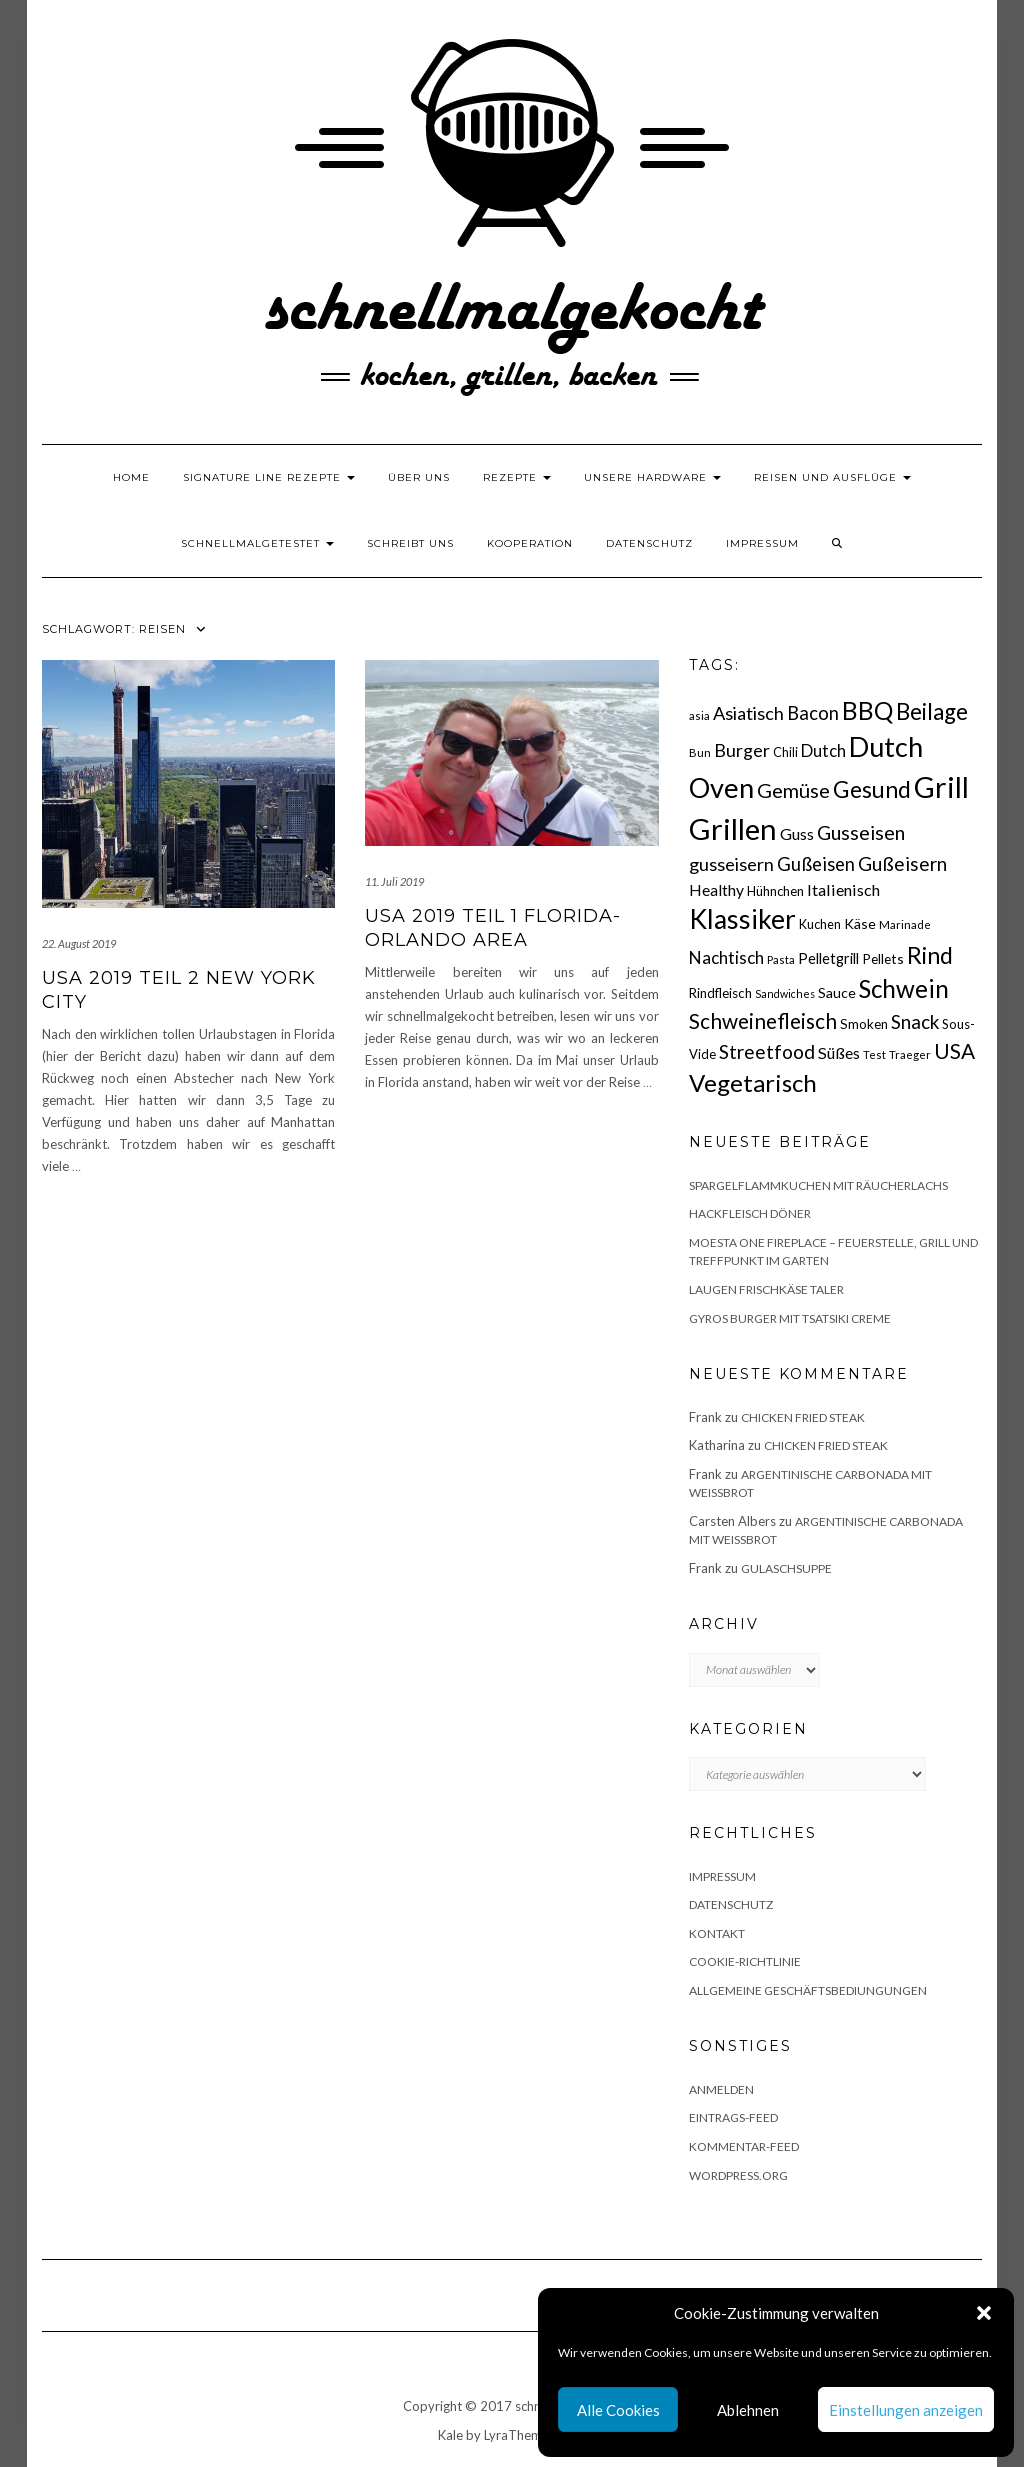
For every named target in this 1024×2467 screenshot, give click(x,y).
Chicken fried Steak (803, 1417)
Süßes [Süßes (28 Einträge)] (839, 1052)
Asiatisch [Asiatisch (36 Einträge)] (748, 713)
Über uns (419, 477)
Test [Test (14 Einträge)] (874, 1054)
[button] (984, 2313)
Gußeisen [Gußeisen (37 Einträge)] (816, 864)
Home (131, 477)
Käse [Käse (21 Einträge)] (860, 923)
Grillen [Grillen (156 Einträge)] (733, 828)
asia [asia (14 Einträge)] (699, 715)
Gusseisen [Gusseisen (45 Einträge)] (861, 832)
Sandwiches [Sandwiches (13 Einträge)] (785, 993)
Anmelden (721, 2089)
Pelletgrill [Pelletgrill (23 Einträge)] (828, 958)
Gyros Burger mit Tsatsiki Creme (790, 1318)
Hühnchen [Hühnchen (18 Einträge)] (775, 891)
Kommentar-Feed (744, 2146)
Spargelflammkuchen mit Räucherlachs (818, 1185)
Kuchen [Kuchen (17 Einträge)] (820, 924)
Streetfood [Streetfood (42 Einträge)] (767, 1051)
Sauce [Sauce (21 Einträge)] (837, 992)
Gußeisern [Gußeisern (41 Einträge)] (902, 863)
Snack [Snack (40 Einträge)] (915, 1021)
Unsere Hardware (652, 477)
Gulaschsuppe (786, 1568)
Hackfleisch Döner (750, 1213)
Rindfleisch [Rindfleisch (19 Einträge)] (720, 993)
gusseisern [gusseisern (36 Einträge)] (731, 864)
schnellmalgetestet (257, 543)
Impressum (762, 543)
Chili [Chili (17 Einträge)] (785, 752)
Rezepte (517, 477)
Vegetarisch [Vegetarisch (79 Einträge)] (753, 1082)
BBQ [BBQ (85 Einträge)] (867, 710)
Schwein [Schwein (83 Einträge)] (904, 988)
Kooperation (530, 543)
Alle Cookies (618, 2410)
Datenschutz (649, 543)
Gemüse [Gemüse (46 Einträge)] (793, 790)
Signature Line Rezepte (269, 477)
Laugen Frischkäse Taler (766, 1289)
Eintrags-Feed (733, 2117)
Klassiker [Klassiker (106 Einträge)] (742, 919)
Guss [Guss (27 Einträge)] (797, 833)
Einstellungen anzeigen (906, 2410)
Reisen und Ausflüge (832, 477)
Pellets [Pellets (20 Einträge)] (883, 958)
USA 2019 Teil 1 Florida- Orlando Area (493, 927)
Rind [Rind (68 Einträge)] (930, 955)
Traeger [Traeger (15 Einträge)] (910, 1054)
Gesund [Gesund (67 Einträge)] (872, 789)
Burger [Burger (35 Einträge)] (742, 750)
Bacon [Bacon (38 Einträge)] (813, 713)
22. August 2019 (79, 943)
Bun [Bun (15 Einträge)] (700, 752)
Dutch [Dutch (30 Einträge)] (823, 751)
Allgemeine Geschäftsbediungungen (808, 1990)
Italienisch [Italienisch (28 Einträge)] (843, 889)
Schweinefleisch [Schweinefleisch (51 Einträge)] (763, 1020)
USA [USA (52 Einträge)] (954, 1050)
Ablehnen (748, 2410)
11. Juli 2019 (394, 881)
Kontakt (717, 1933)
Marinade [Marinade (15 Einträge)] (905, 924)
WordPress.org (738, 2175)
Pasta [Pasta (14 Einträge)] (781, 959)
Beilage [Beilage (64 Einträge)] (932, 711)
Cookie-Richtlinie (745, 1961)
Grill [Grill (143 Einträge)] (941, 787)
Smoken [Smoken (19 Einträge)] (864, 1024)
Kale (450, 2435)
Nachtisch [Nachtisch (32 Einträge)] (726, 957)
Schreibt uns (410, 543)
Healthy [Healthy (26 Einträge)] (716, 890)
